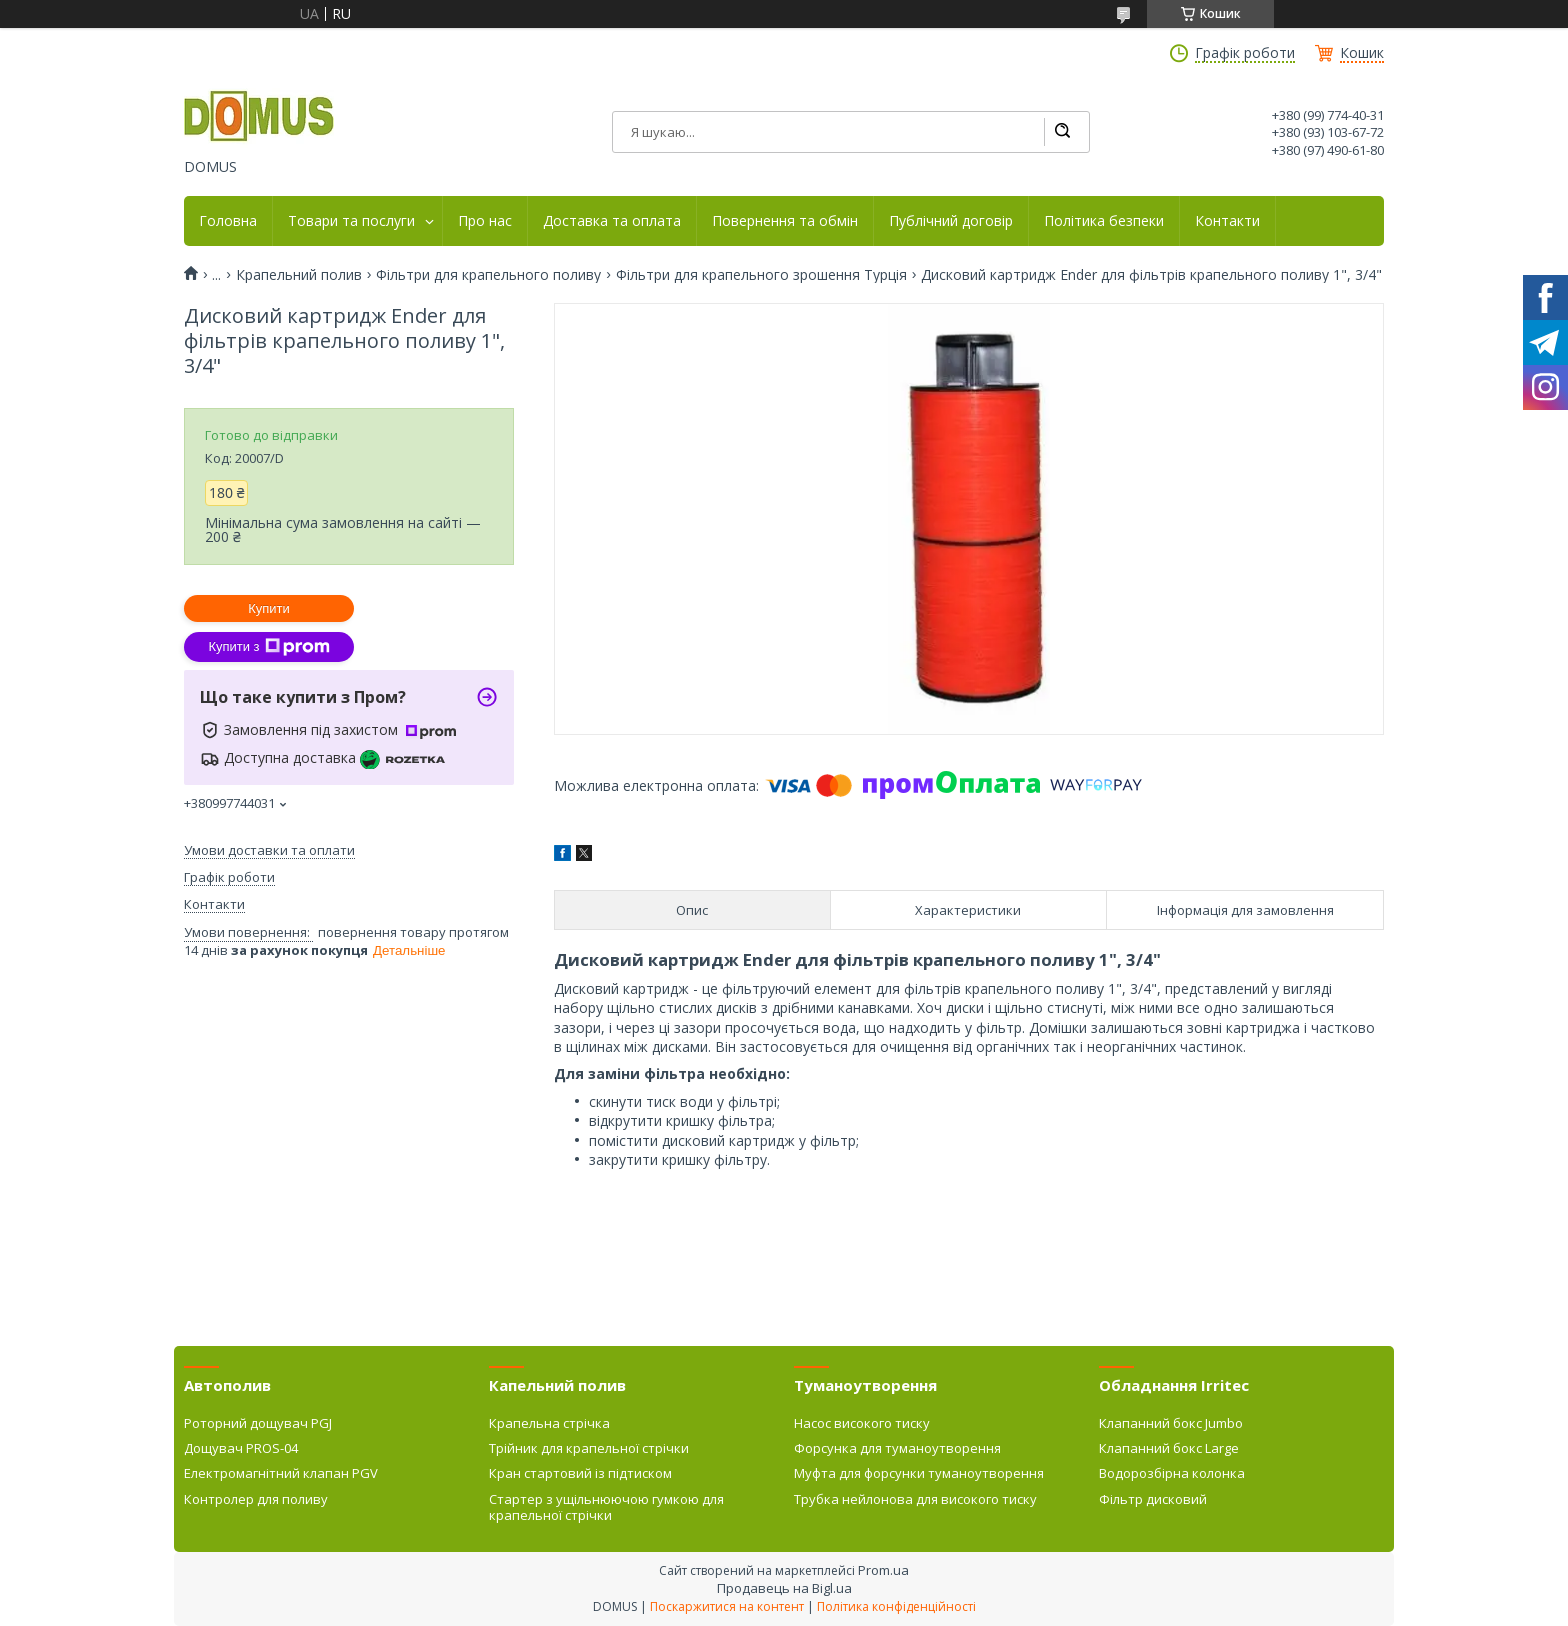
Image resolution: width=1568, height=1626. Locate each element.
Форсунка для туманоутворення (897, 1448)
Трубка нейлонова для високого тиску (915, 1499)
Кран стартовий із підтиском (580, 1473)
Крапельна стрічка (549, 1423)
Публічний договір (951, 221)
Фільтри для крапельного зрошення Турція (761, 275)
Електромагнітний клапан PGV (281, 1473)
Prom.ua (883, 1570)
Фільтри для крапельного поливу (488, 275)
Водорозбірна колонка (1172, 1473)
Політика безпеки (1104, 221)
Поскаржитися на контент (727, 1606)
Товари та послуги (351, 221)
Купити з (268, 647)
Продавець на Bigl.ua (784, 1588)
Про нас (485, 221)
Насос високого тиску (862, 1423)
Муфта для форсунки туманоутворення (919, 1473)
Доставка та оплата (612, 221)
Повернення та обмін (785, 221)
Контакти (1227, 221)
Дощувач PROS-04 (241, 1448)
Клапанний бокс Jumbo (1171, 1423)
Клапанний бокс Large (1169, 1448)
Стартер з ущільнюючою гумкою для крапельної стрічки (606, 1507)
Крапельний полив (299, 275)
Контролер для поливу (256, 1499)
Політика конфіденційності (896, 1606)
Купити (269, 608)
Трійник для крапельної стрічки (589, 1448)
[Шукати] (1062, 132)
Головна (228, 221)
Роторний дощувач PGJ (258, 1423)
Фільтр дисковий (1153, 1499)
